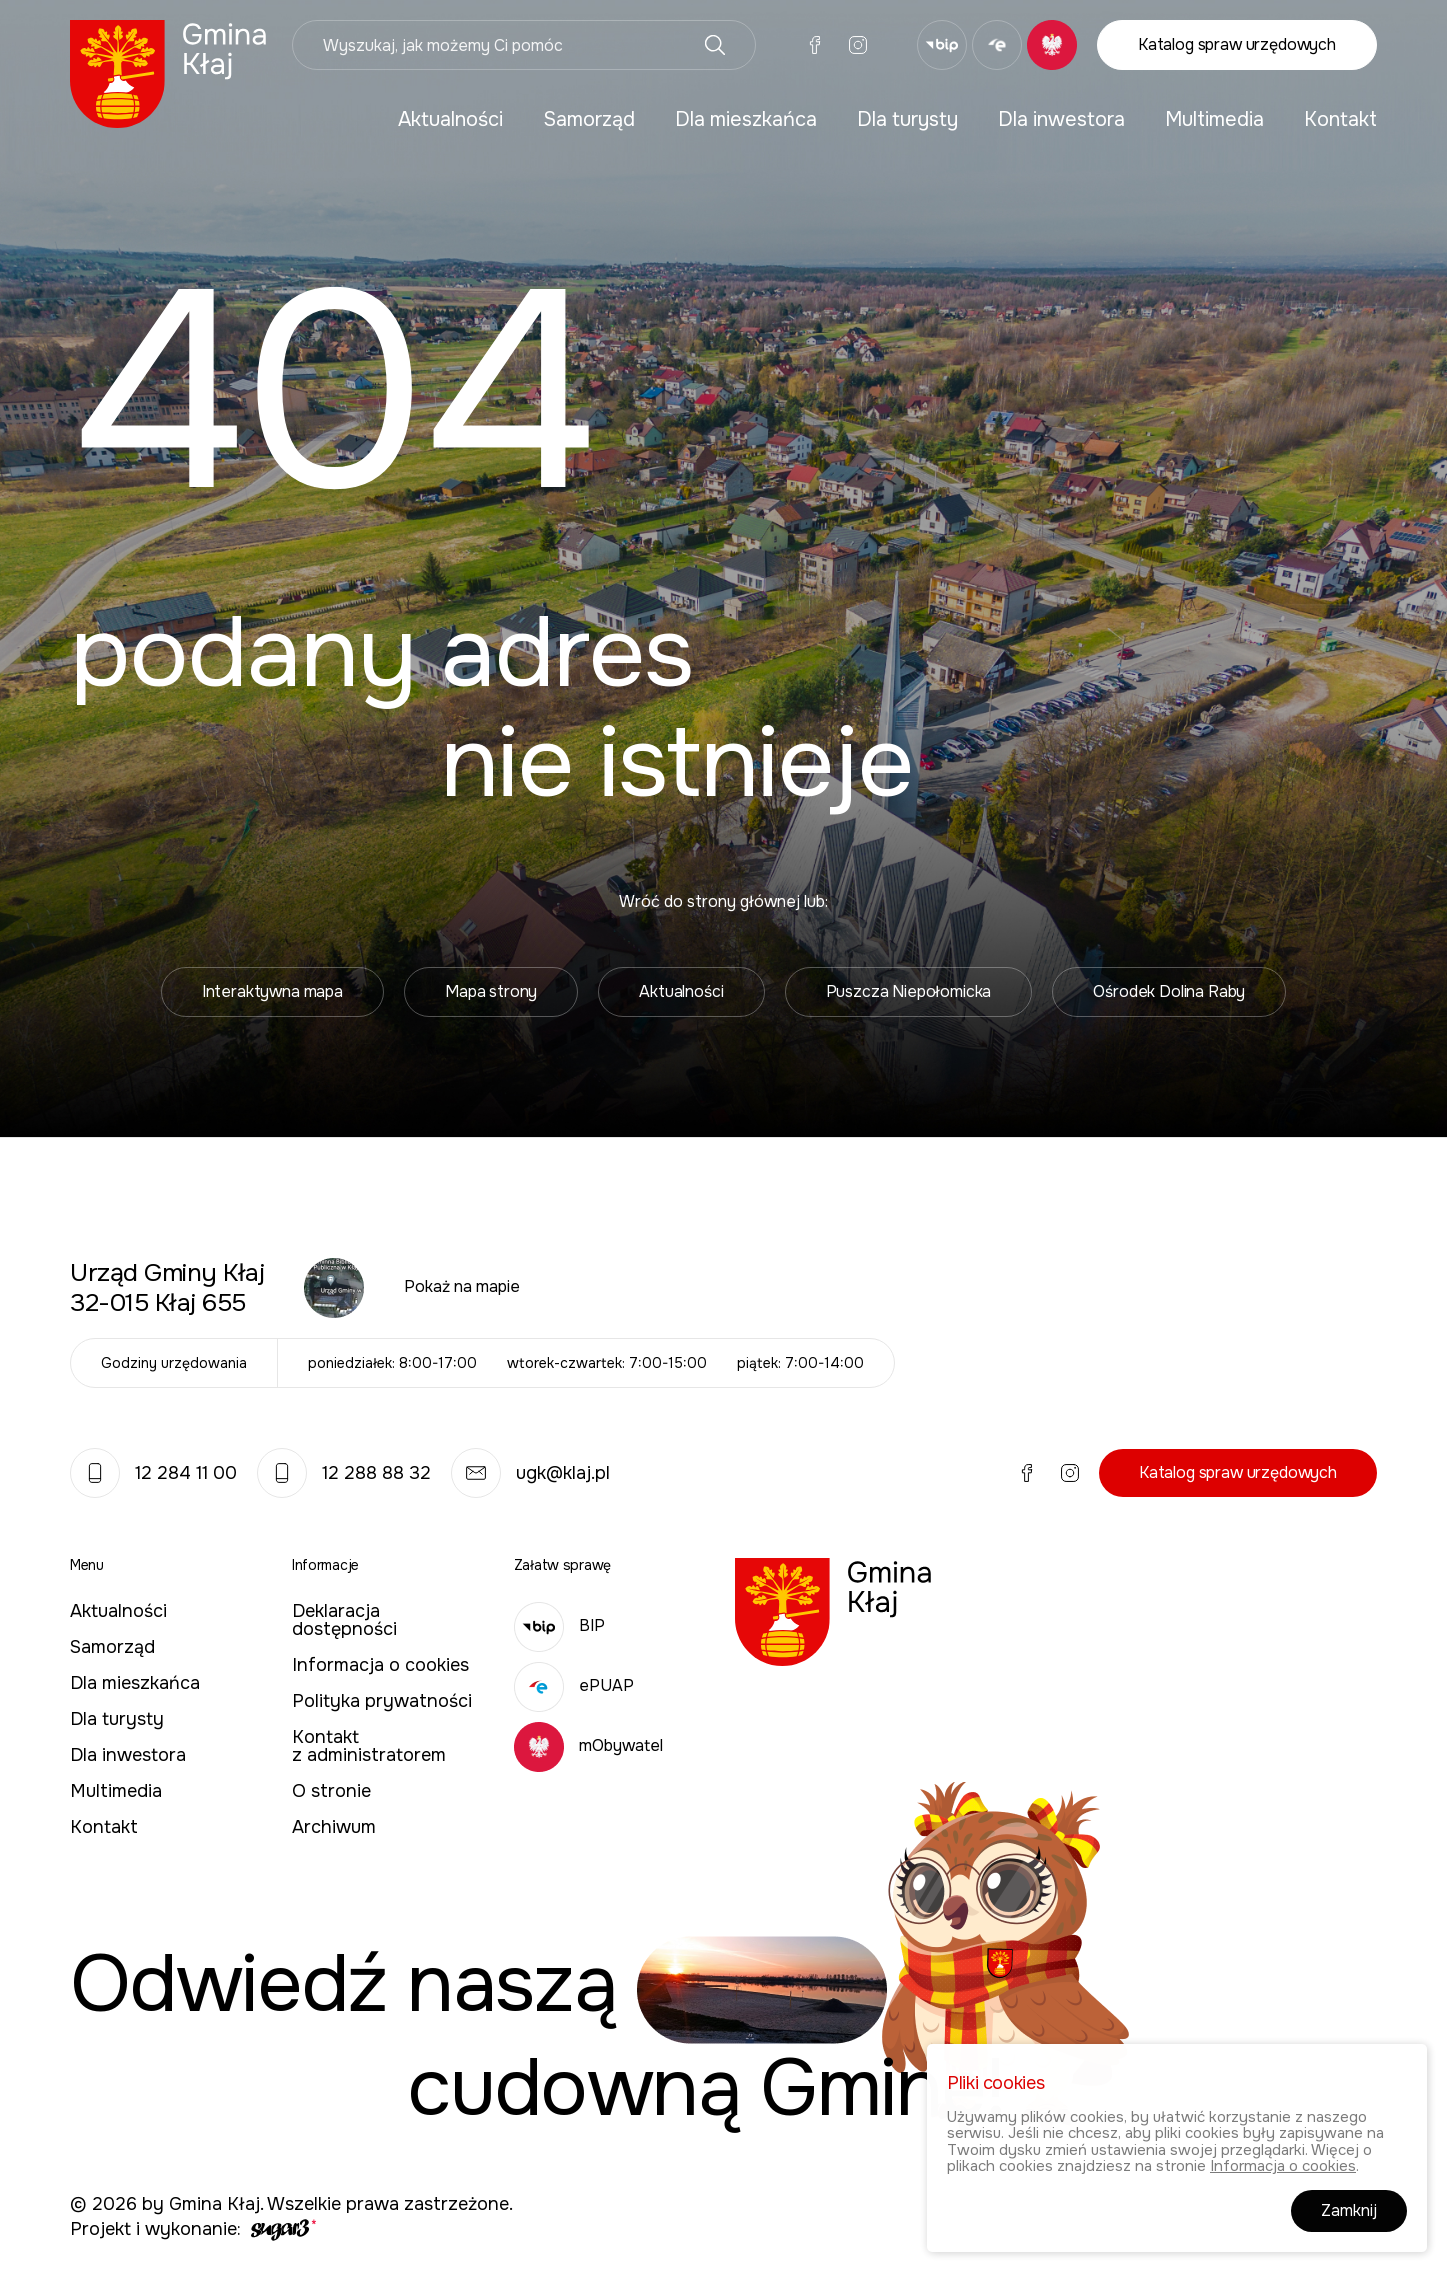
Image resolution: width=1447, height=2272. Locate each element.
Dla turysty (907, 119)
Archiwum (334, 1827)
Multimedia (1214, 119)
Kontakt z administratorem (369, 1746)
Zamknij (1349, 2212)
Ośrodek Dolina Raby (1169, 991)
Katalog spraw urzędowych (1237, 44)
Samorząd (589, 119)
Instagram (858, 45)
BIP (559, 1625)
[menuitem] (450, 120)
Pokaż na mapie (462, 1286)
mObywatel (588, 1745)
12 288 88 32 (344, 1473)
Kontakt (1340, 119)
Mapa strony (491, 991)
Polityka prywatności (382, 1701)
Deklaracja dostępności (344, 1620)
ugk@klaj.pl (530, 1473)
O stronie (331, 1791)
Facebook (815, 45)
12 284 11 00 (153, 1473)
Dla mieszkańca (746, 119)
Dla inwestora (1061, 119)
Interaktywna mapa (272, 991)
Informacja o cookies (380, 1665)
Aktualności (450, 119)
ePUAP (574, 1685)
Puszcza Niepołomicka (909, 991)
